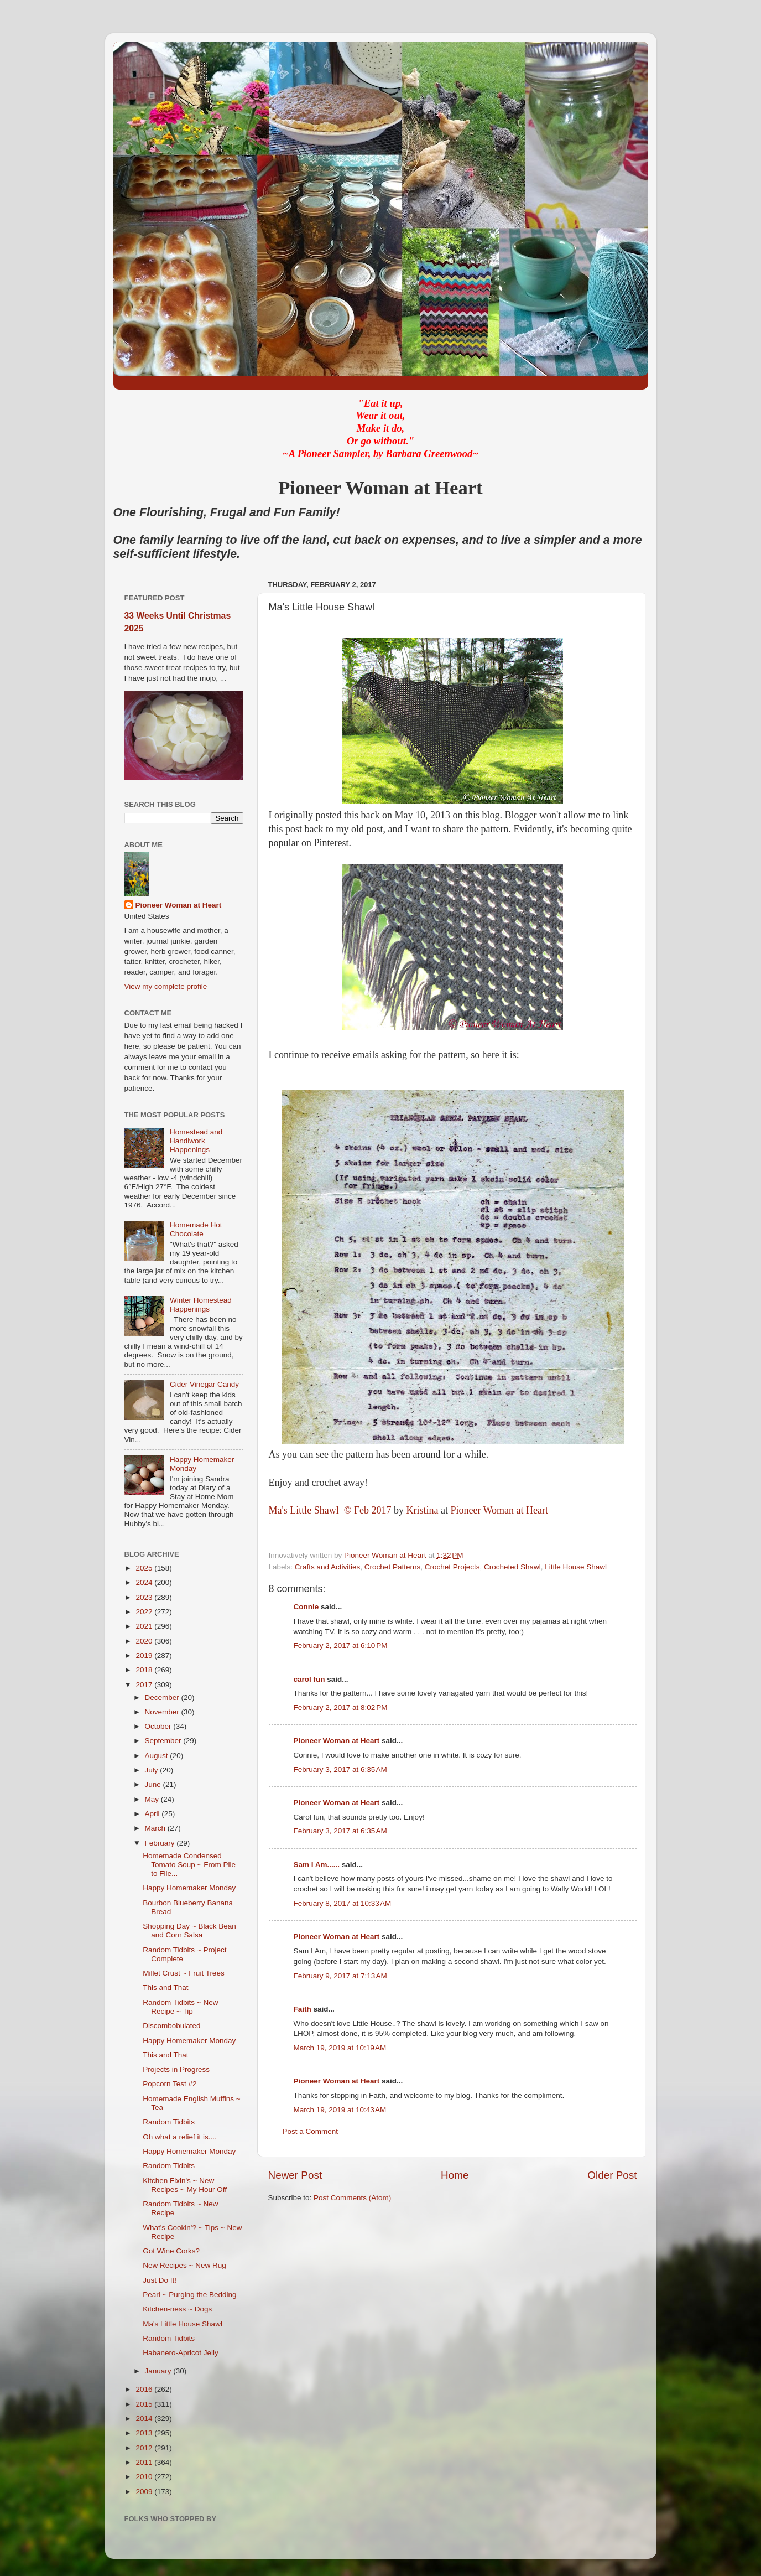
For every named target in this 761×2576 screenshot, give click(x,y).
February (161, 1843)
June (154, 1784)
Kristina (423, 1510)
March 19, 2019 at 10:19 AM (340, 2048)
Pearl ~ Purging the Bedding (189, 2294)
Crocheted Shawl (512, 1567)
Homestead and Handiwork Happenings (196, 1141)
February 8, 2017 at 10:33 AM (343, 1903)
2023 (144, 1597)
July (152, 1770)
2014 (144, 2418)
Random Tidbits (169, 2122)
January (159, 2371)
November (163, 1712)
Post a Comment (310, 2131)
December (163, 1697)
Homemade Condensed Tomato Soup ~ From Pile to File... (189, 1865)
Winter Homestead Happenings (201, 1304)
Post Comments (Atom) (352, 2198)
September (164, 1741)
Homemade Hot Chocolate (196, 1229)
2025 (144, 1568)
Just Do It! (159, 2280)
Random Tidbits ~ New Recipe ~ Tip (180, 2006)
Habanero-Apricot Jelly (180, 2353)
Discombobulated (171, 2026)
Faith (302, 2009)
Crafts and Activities (328, 1567)
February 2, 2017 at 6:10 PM (341, 1645)
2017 (144, 1685)
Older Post (612, 2175)
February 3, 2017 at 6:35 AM (340, 1769)
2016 (144, 2389)
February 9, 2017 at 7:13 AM (340, 1976)
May (153, 1799)
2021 (144, 1626)
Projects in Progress (176, 2069)
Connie (306, 1607)
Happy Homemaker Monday (189, 1888)
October (159, 1726)
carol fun (309, 1679)
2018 (144, 1670)
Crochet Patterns (392, 1567)
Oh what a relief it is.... (180, 2137)
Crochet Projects (452, 1567)
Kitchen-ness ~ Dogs (177, 2309)
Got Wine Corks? (171, 2251)
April (153, 1814)
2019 (144, 1655)
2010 (144, 2477)
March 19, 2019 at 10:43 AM (340, 2110)
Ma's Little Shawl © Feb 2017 (331, 1510)
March (156, 1828)
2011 (144, 2462)
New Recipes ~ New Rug (184, 2265)
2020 (144, 1641)
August (157, 1755)
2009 (144, 2491)
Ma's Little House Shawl (182, 2324)
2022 (144, 1612)
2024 (144, 1582)
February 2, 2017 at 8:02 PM (341, 1707)
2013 (144, 2433)
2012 (144, 2448)
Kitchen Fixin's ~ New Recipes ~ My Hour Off (185, 2185)
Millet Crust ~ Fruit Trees (183, 1973)
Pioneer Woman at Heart (499, 1510)
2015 (144, 2404)
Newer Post (295, 2175)
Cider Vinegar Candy (204, 1384)
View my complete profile (165, 986)
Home (454, 2175)
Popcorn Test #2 (169, 2084)
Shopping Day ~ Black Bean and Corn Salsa (189, 1930)
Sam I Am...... (317, 1864)
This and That (165, 1987)
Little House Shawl (576, 1567)
